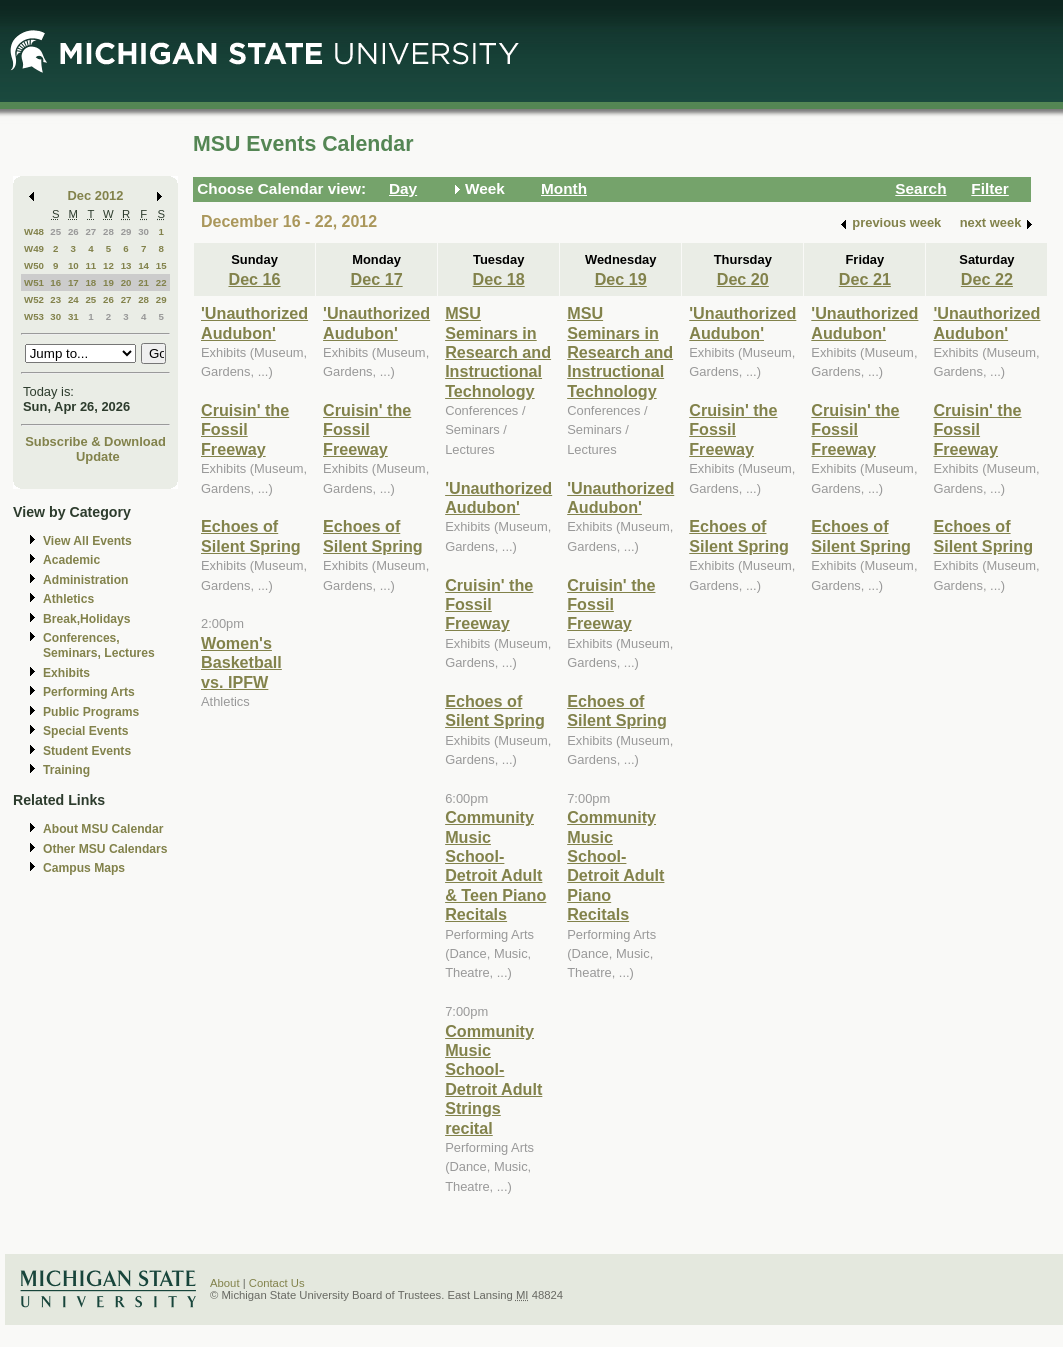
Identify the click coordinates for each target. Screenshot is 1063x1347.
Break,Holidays (87, 619)
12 (108, 265)
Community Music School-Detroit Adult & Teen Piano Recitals (495, 865)
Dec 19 (621, 279)
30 (143, 231)
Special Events (85, 731)
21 (143, 282)
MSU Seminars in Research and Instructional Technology (498, 352)
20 (126, 282)
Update (98, 456)
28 (108, 231)
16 (55, 282)
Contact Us (277, 1283)
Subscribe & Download (95, 441)
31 (73, 316)
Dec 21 (865, 279)
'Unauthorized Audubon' (254, 322)
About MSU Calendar (103, 829)
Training (66, 770)
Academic (71, 560)
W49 (34, 248)
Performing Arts (89, 692)
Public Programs (91, 712)
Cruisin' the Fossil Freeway (245, 429)
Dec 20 (743, 279)
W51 (34, 282)
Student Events (87, 751)
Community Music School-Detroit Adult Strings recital (493, 1079)
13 (126, 265)
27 (90, 231)
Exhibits (66, 673)
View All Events (87, 541)
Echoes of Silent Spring (251, 535)
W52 (34, 299)
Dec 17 (377, 279)
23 (55, 299)
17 (73, 282)
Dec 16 (254, 279)
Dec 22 (987, 279)
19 (108, 282)
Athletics (68, 599)
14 (143, 265)
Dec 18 (499, 279)
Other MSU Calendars (105, 849)
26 (73, 231)
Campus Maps (84, 868)
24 (73, 299)
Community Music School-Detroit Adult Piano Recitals (615, 865)
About (225, 1283)
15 (161, 265)
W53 (34, 316)
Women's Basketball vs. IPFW (241, 662)
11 (90, 265)
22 (161, 282)
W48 (34, 231)
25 (55, 231)
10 (73, 265)
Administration (85, 580)
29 (126, 231)
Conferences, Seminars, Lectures (99, 645)
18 (90, 282)
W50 (34, 265)
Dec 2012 (96, 195)
